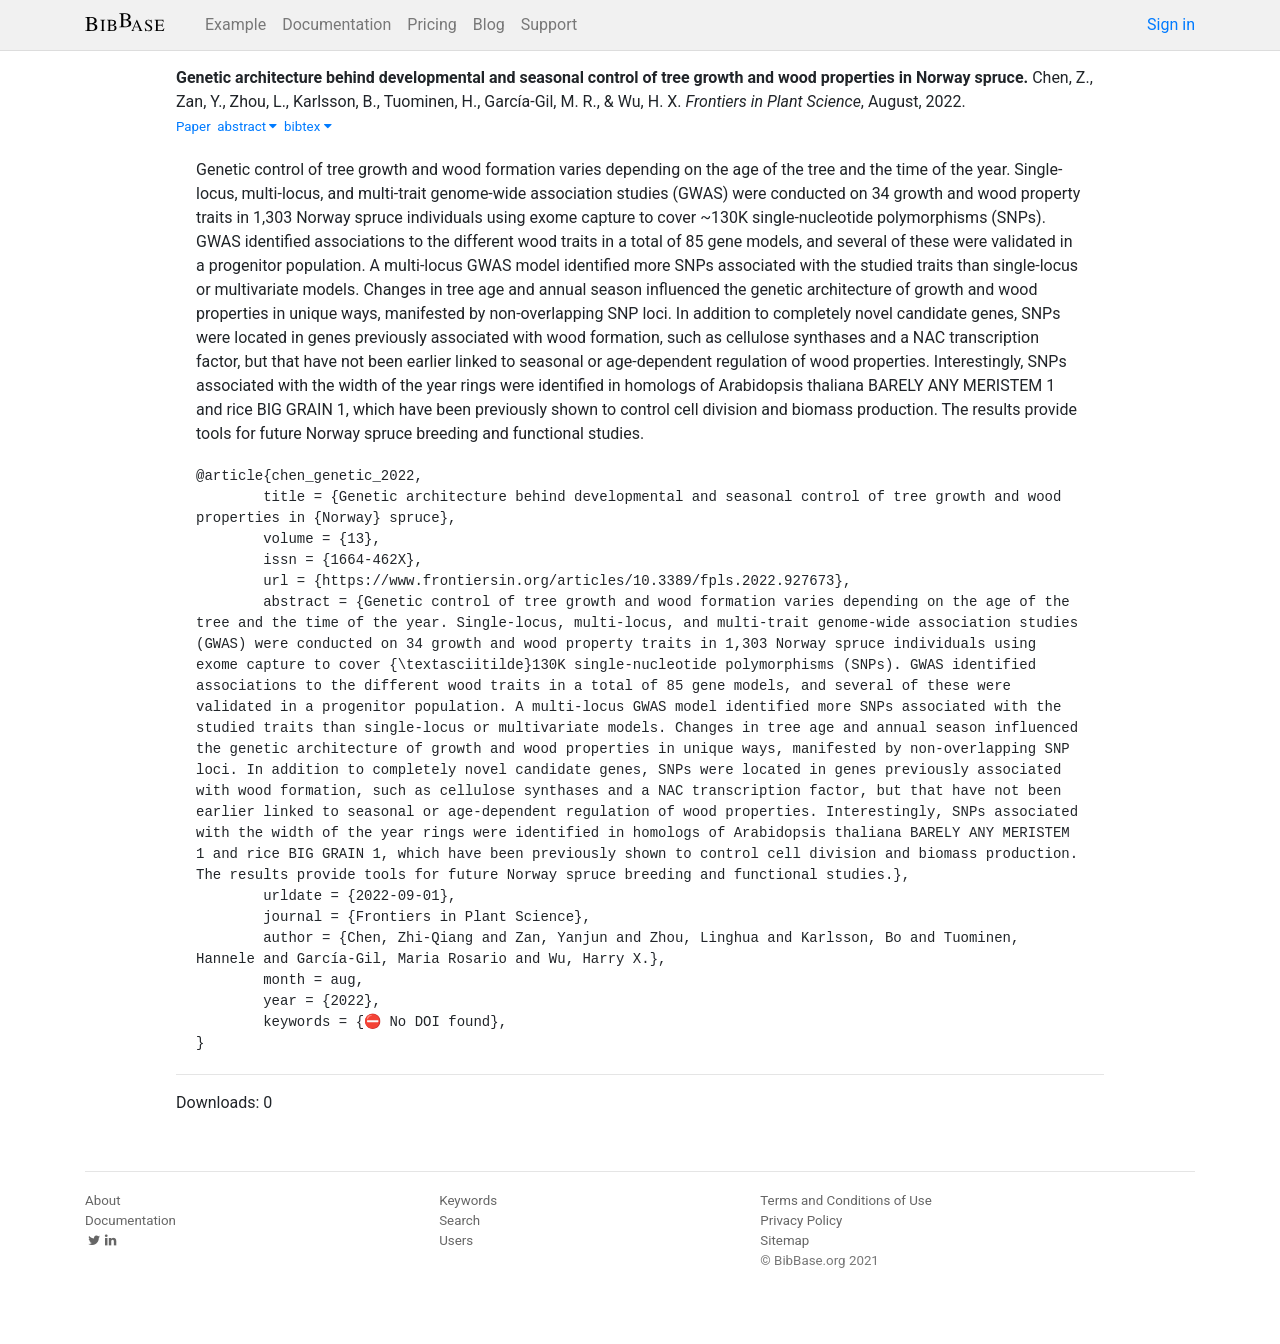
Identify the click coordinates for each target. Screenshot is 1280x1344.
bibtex (308, 126)
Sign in (1171, 24)
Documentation (336, 24)
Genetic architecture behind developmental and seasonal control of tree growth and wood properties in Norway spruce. (602, 77)
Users (456, 1240)
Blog (489, 24)
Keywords (468, 1200)
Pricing (432, 24)
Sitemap (784, 1240)
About (103, 1200)
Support (549, 24)
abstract (247, 126)
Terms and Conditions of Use (845, 1200)
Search (459, 1220)
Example (235, 24)
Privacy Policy (801, 1220)
